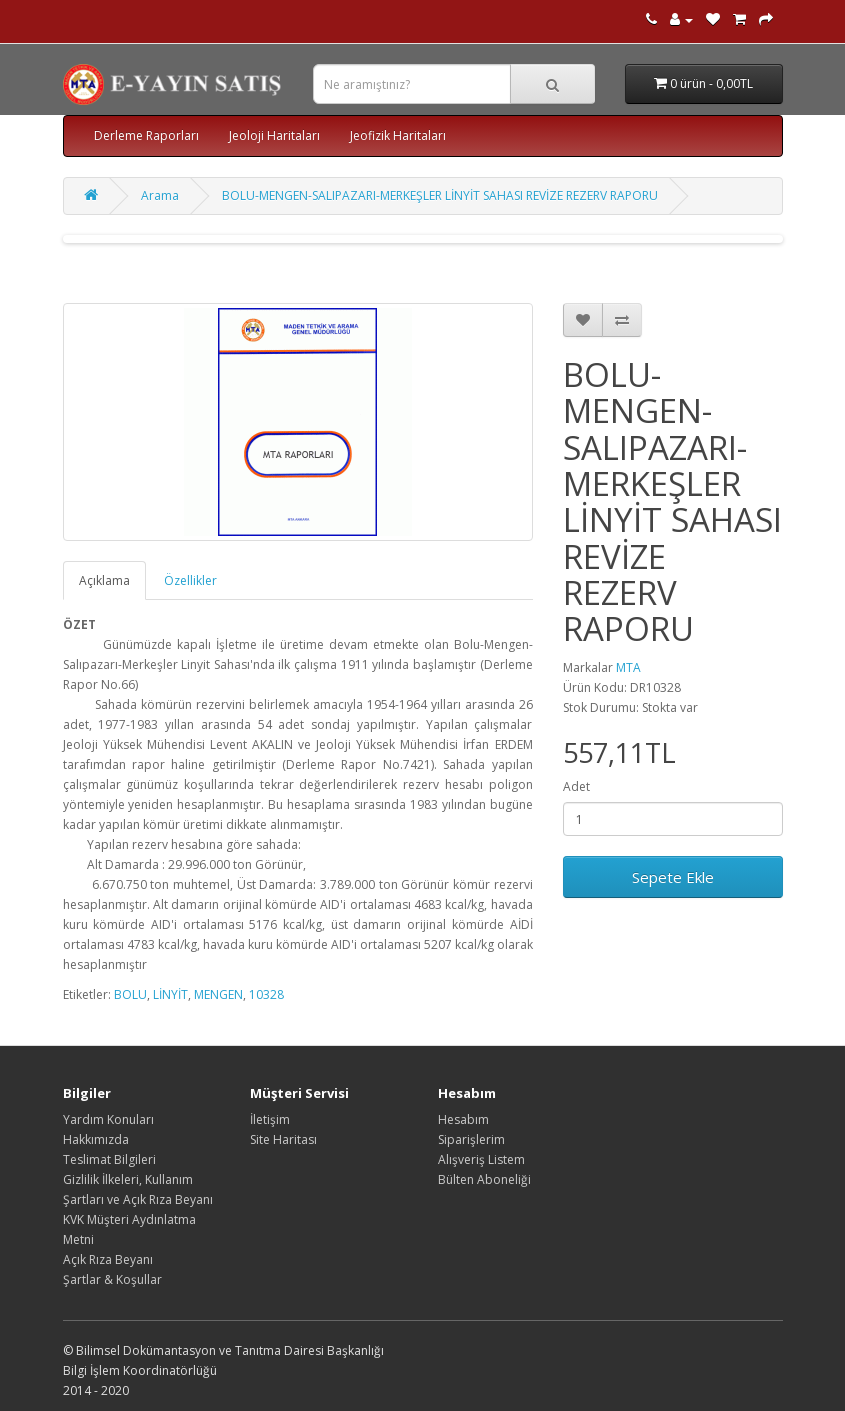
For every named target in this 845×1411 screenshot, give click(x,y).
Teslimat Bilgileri (109, 1159)
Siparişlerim (471, 1139)
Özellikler (190, 580)
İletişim (270, 1119)
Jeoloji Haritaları (274, 135)
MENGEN (218, 994)
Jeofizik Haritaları (398, 135)
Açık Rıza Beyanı (108, 1259)
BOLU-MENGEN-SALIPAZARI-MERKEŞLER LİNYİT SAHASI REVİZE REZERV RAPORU (440, 195)
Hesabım (463, 1119)
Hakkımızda (96, 1139)
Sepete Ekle (673, 877)
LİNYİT (170, 994)
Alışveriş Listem (481, 1159)
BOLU (130, 994)
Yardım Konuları (108, 1119)
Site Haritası (283, 1139)
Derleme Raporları (146, 135)
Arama (160, 195)
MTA (628, 667)
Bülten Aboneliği (484, 1179)
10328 (266, 994)
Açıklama (104, 580)
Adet (576, 786)
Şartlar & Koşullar (112, 1279)
